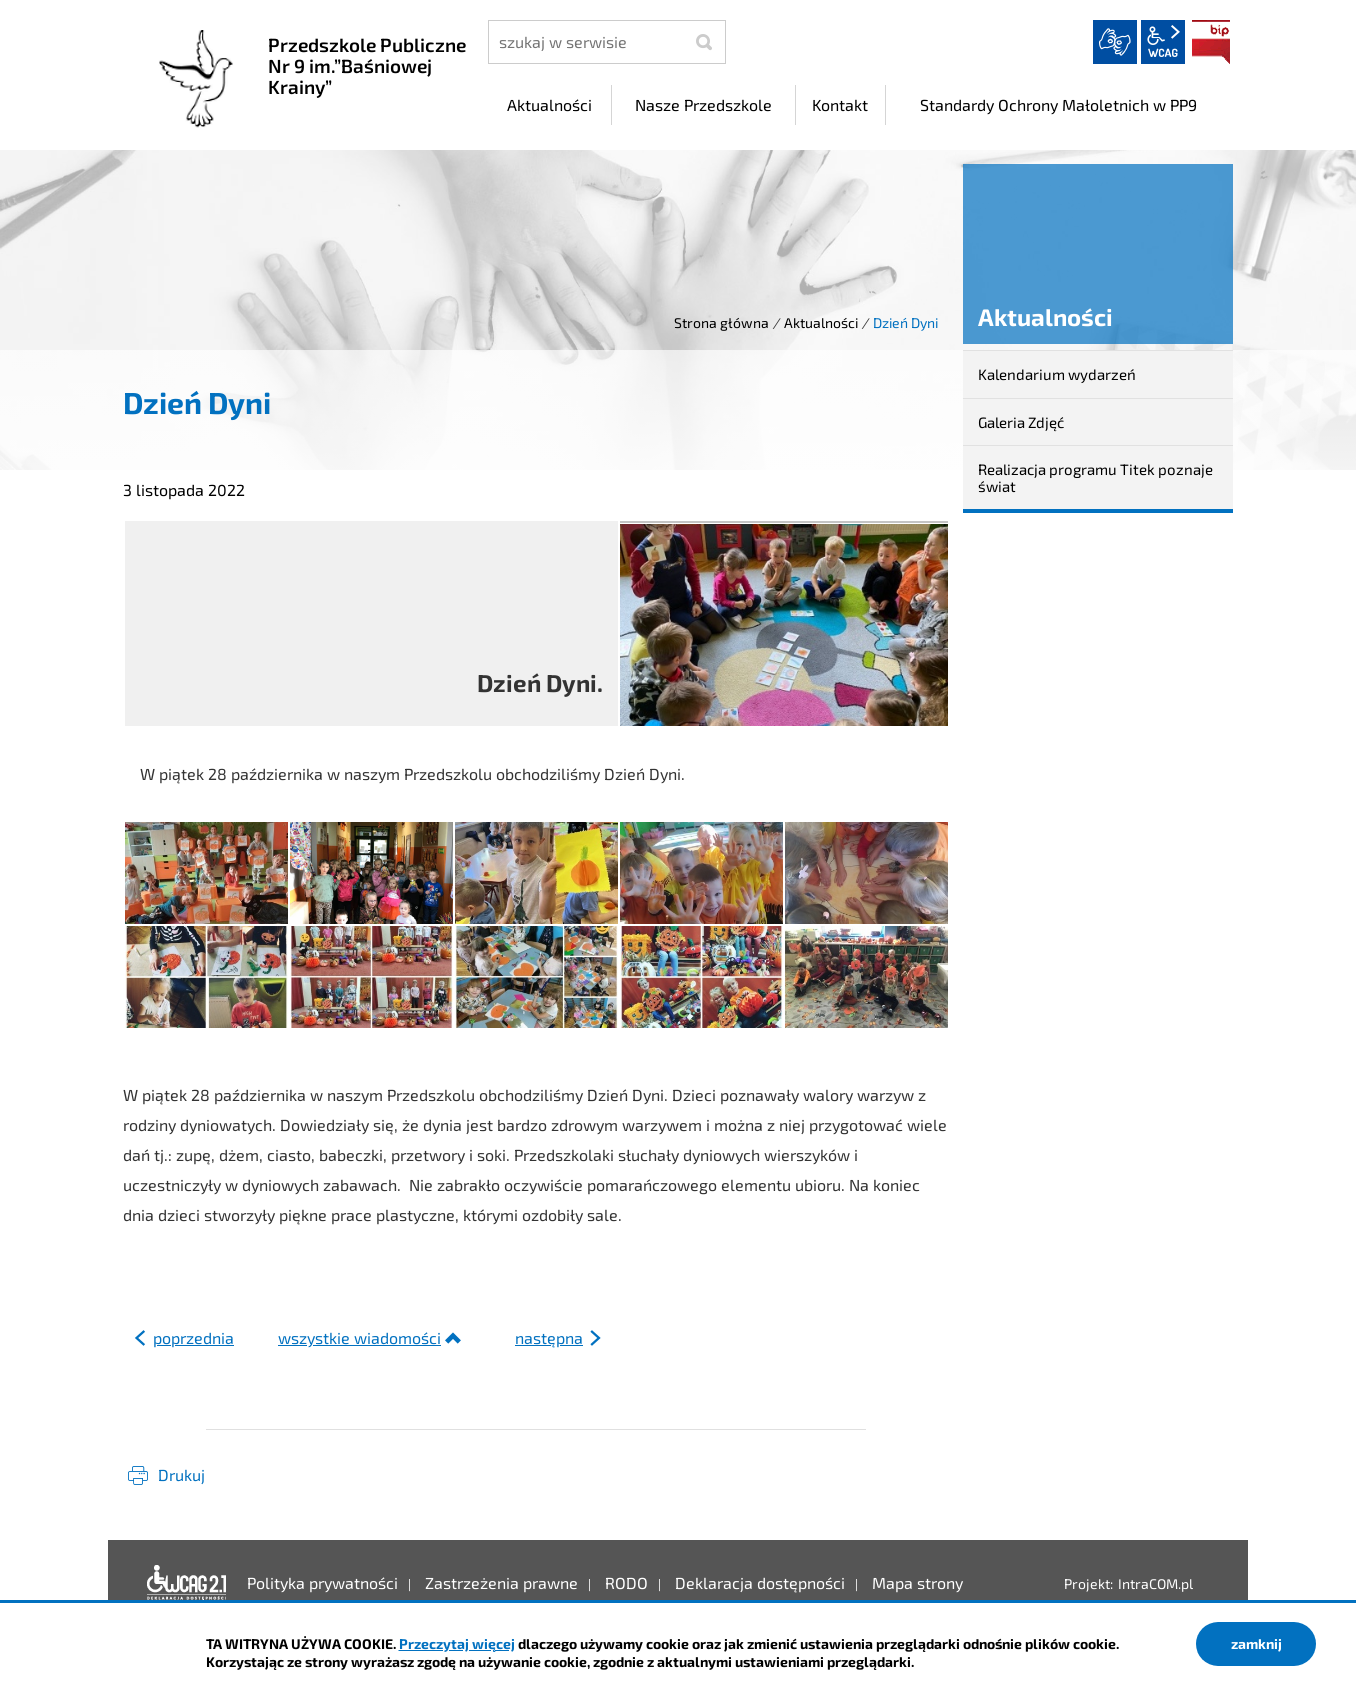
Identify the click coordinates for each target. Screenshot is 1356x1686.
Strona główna (721, 322)
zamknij (1256, 1643)
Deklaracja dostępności (187, 1583)
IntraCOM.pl (1155, 1583)
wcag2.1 (1163, 42)
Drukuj (181, 1474)
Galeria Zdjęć (1021, 422)
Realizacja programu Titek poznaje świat (1095, 477)
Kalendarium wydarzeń (1057, 374)
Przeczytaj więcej (457, 1643)
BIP (1211, 42)
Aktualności (821, 322)
